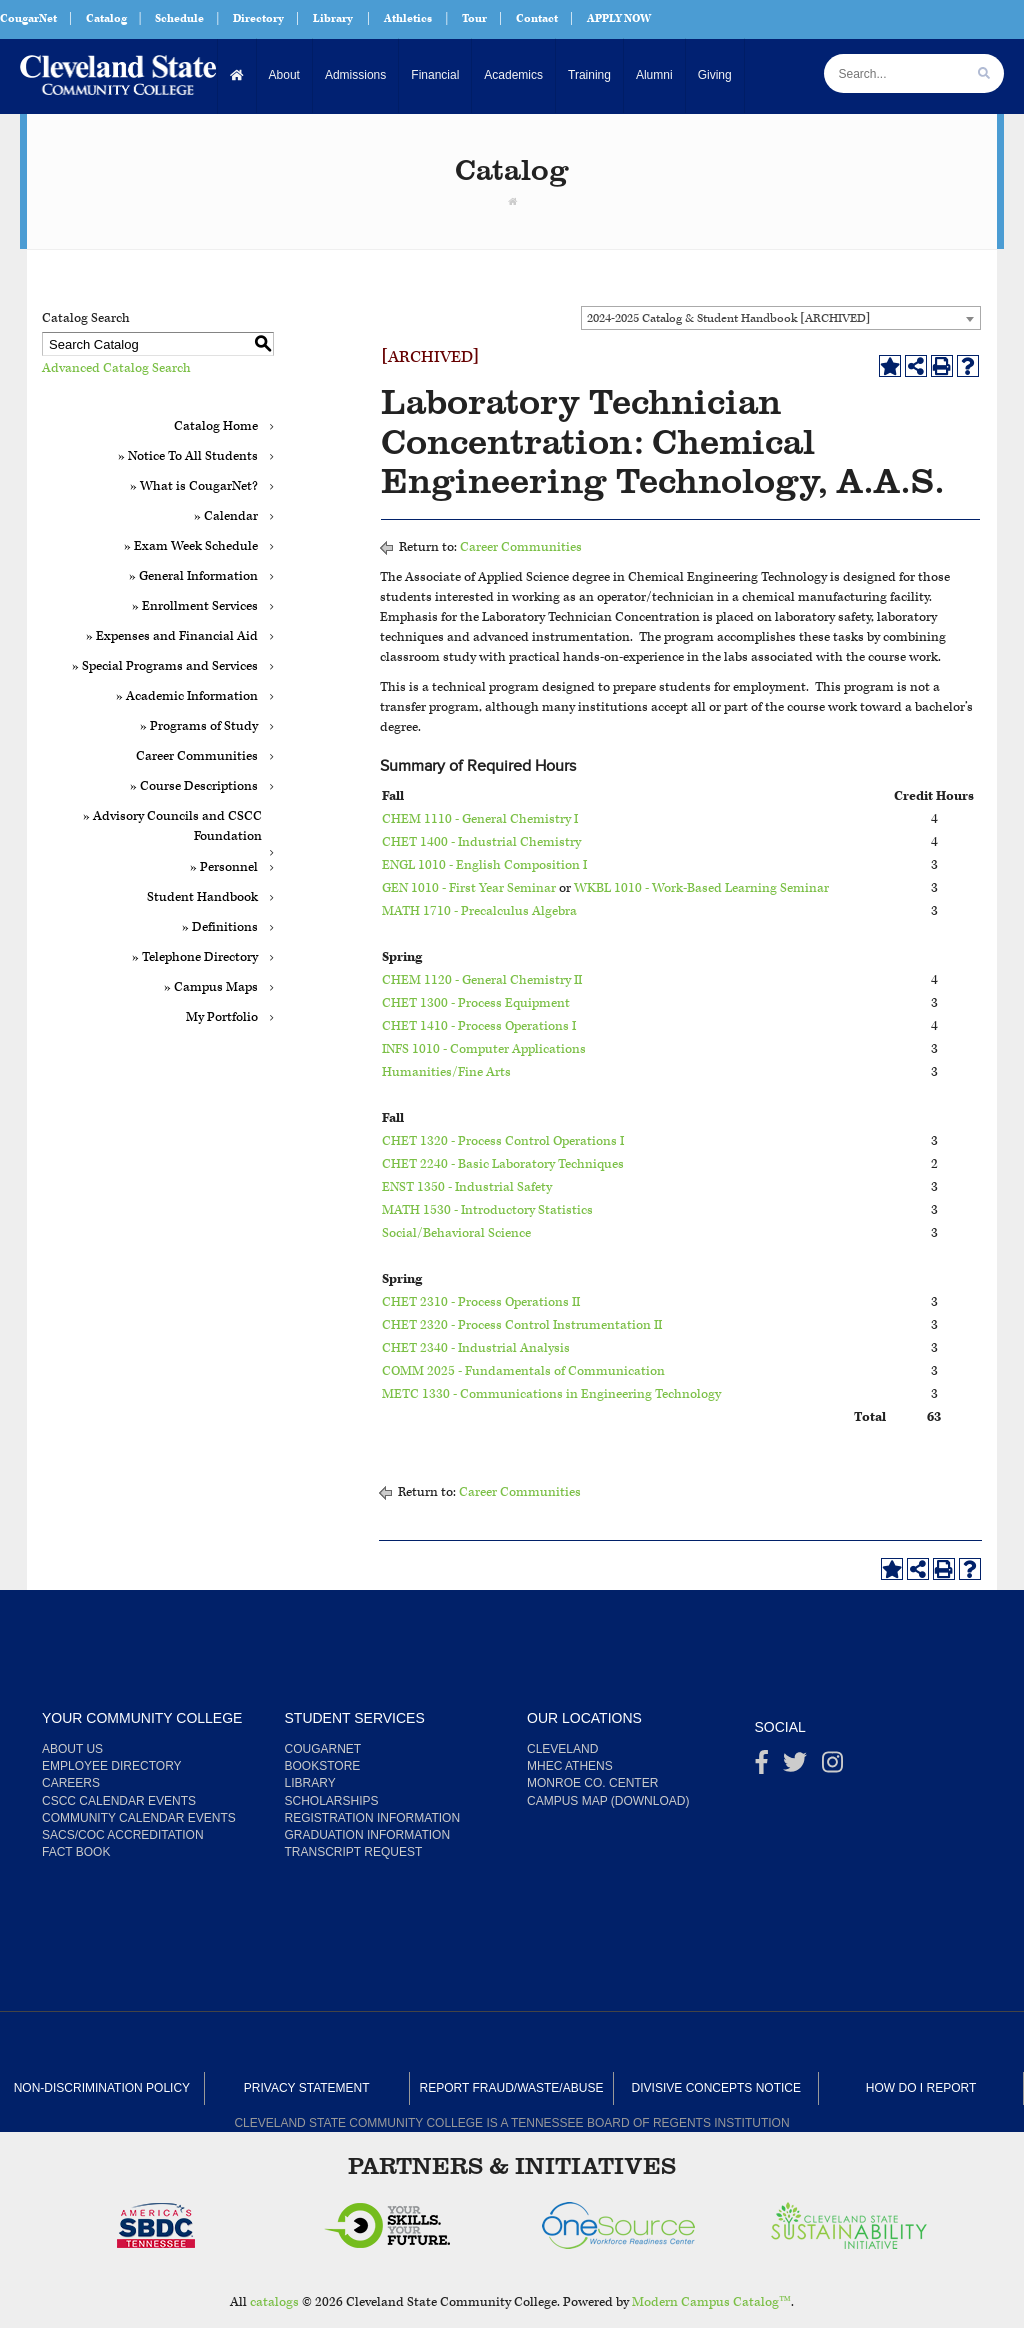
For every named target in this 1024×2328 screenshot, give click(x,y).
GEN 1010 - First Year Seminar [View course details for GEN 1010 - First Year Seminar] (469, 888)
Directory (258, 18)
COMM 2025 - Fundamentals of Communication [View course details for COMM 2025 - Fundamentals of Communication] (523, 1371)
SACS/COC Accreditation (123, 1835)
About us (72, 1749)
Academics (513, 75)
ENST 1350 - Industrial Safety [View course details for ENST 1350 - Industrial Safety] (467, 1187)
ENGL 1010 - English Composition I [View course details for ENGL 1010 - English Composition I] (484, 865)
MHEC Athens (570, 1766)
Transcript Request (354, 1852)
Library (333, 18)
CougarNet (28, 18)
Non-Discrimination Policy (102, 2088)
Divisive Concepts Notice (716, 2088)
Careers (71, 1783)
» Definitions (220, 927)
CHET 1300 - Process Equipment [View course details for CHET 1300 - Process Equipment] (476, 1003)
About (284, 75)
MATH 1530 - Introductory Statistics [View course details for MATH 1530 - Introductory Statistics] (487, 1210)
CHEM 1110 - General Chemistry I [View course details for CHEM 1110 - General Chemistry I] (480, 819)
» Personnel (224, 867)
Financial (435, 75)
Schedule (179, 18)
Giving (715, 75)
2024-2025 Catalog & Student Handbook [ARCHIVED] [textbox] (728, 318)
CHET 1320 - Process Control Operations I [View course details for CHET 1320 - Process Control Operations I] (503, 1141)
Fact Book (76, 1852)
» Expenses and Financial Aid (172, 636)
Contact (537, 18)
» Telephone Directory (195, 957)
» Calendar (226, 516)
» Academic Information (187, 696)
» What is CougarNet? (194, 486)
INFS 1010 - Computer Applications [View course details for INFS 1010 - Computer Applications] (484, 1049)
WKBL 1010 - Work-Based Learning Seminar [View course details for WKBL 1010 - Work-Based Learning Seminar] (701, 888)
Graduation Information (368, 1835)
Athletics (408, 18)
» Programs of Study (199, 726)
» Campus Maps (211, 987)
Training (589, 75)
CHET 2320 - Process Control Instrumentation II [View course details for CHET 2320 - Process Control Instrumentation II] (522, 1325)
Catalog (106, 18)
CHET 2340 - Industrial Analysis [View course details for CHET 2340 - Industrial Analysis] (476, 1348)
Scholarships (332, 1801)
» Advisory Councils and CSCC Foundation (172, 826)
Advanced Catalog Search (116, 368)
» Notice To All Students (188, 456)
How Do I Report (921, 2088)
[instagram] (832, 1767)
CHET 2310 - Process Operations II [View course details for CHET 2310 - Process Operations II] (481, 1302)
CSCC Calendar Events (119, 1801)
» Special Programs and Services (165, 666)
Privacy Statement (307, 2088)
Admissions (355, 75)
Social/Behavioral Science (456, 1233)
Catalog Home (216, 426)
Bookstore (323, 1766)
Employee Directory (112, 1766)
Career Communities (197, 756)
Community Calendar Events (139, 1818)
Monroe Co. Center (592, 1783)
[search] (984, 73)
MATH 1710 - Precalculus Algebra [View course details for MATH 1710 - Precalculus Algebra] (479, 911)
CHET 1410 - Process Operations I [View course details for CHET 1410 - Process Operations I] (479, 1026)
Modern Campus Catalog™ (711, 2302)
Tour (474, 18)
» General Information (193, 576)
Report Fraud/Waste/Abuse (512, 2088)
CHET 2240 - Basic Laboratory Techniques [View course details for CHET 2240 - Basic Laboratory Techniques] (503, 1164)
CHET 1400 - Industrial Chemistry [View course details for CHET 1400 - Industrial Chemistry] (481, 842)
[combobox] (781, 318)
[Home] (237, 75)
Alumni (654, 75)
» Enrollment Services (195, 606)
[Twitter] (795, 1767)
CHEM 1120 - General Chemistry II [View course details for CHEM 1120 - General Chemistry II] (482, 980)
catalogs (274, 2302)
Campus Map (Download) (608, 1801)
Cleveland (562, 1749)
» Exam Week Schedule (191, 546)
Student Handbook (202, 897)
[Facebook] (762, 1767)
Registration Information (373, 1818)
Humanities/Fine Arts (446, 1072)
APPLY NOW (619, 18)
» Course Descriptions (194, 786)
